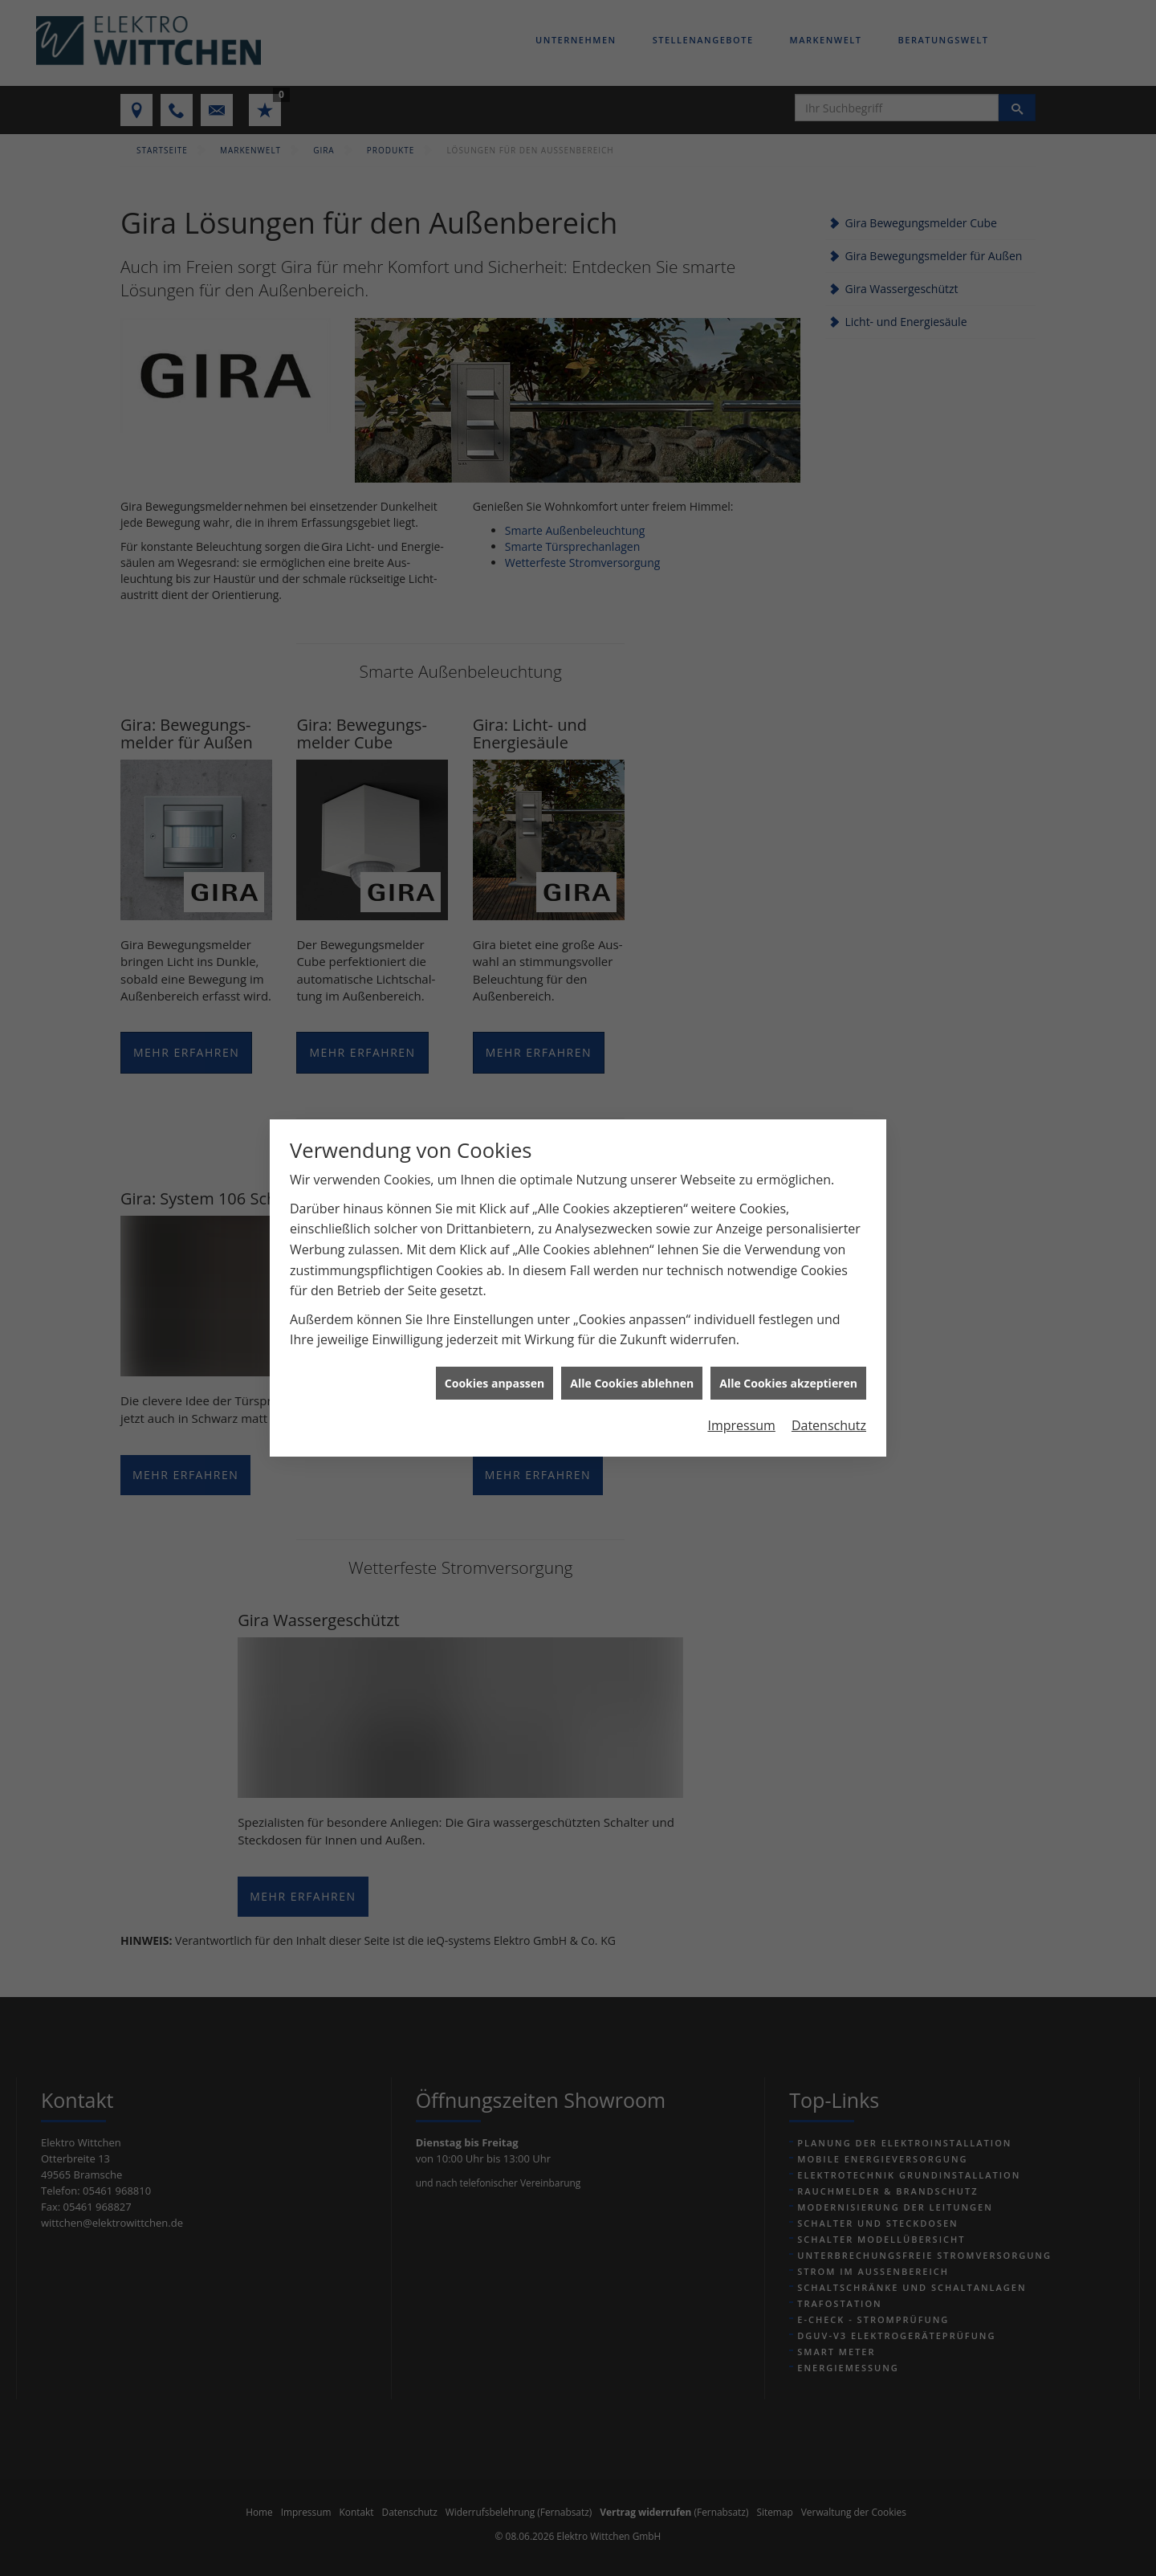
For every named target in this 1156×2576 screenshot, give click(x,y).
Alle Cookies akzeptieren (788, 1366)
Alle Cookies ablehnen (632, 1366)
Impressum (741, 1409)
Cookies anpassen (494, 1366)
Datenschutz (829, 1409)
